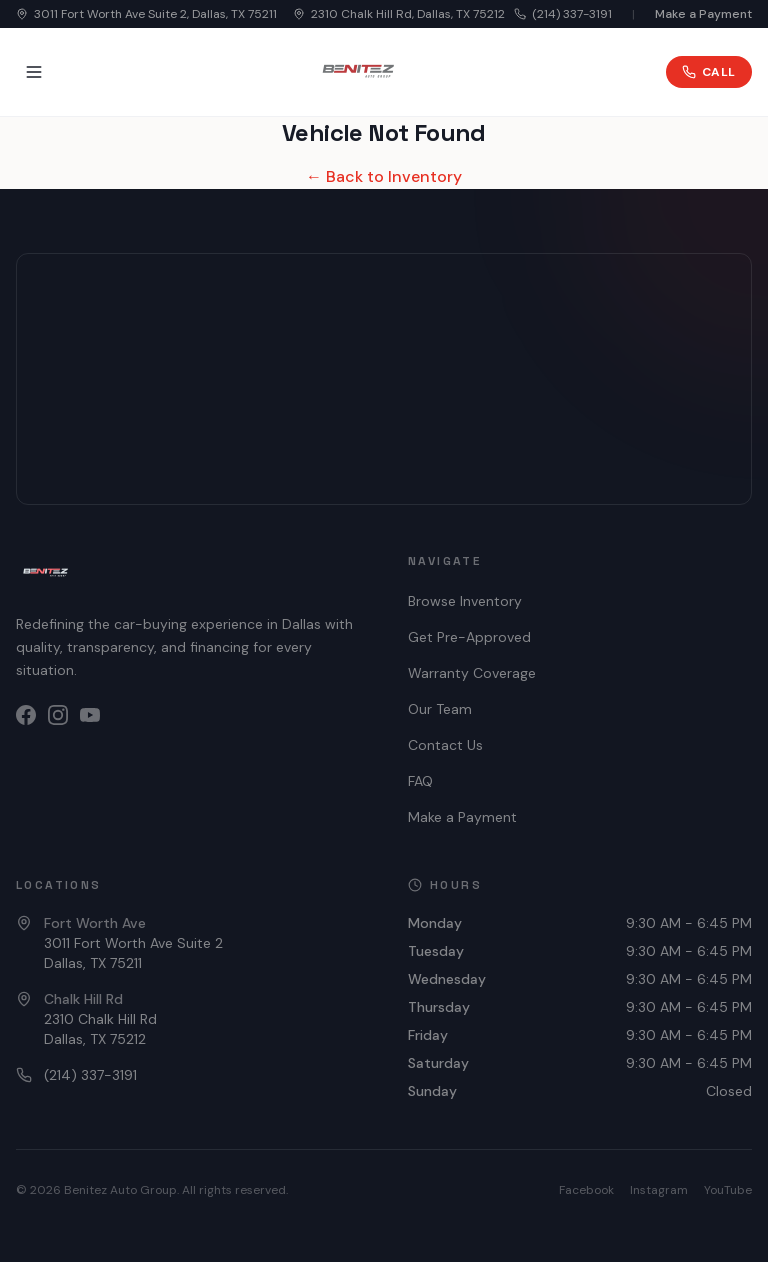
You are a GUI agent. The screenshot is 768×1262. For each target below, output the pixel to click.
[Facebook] (26, 715)
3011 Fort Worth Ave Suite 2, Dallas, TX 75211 (146, 14)
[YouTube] (90, 715)
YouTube (728, 1190)
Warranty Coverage (472, 673)
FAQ (420, 781)
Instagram (659, 1190)
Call (709, 72)
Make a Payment (703, 14)
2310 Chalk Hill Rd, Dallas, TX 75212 (399, 14)
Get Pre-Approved (469, 637)
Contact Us (445, 745)
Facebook (586, 1190)
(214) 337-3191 (563, 14)
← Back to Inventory (384, 176)
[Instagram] (58, 715)
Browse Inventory (465, 601)
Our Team (440, 709)
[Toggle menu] (34, 72)
